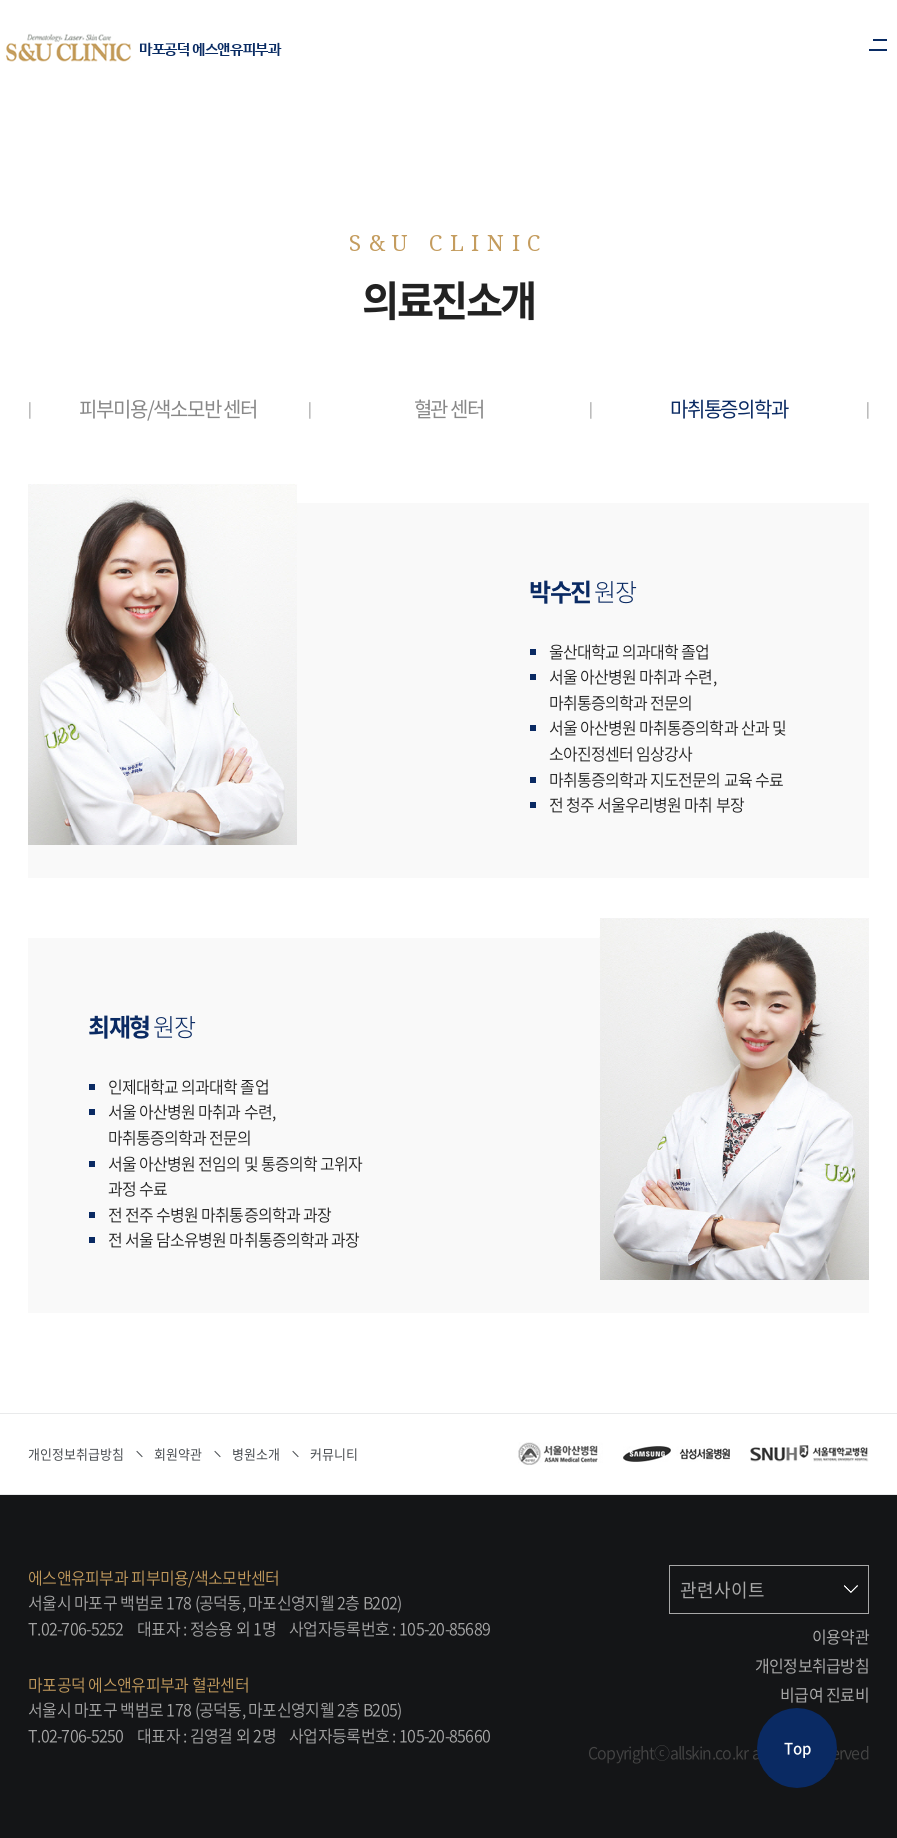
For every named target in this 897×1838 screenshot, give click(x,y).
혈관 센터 (449, 408)
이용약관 (840, 1636)
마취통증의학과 (729, 408)
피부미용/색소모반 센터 (168, 408)
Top (797, 1748)
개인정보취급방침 (812, 1665)
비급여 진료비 (824, 1694)
